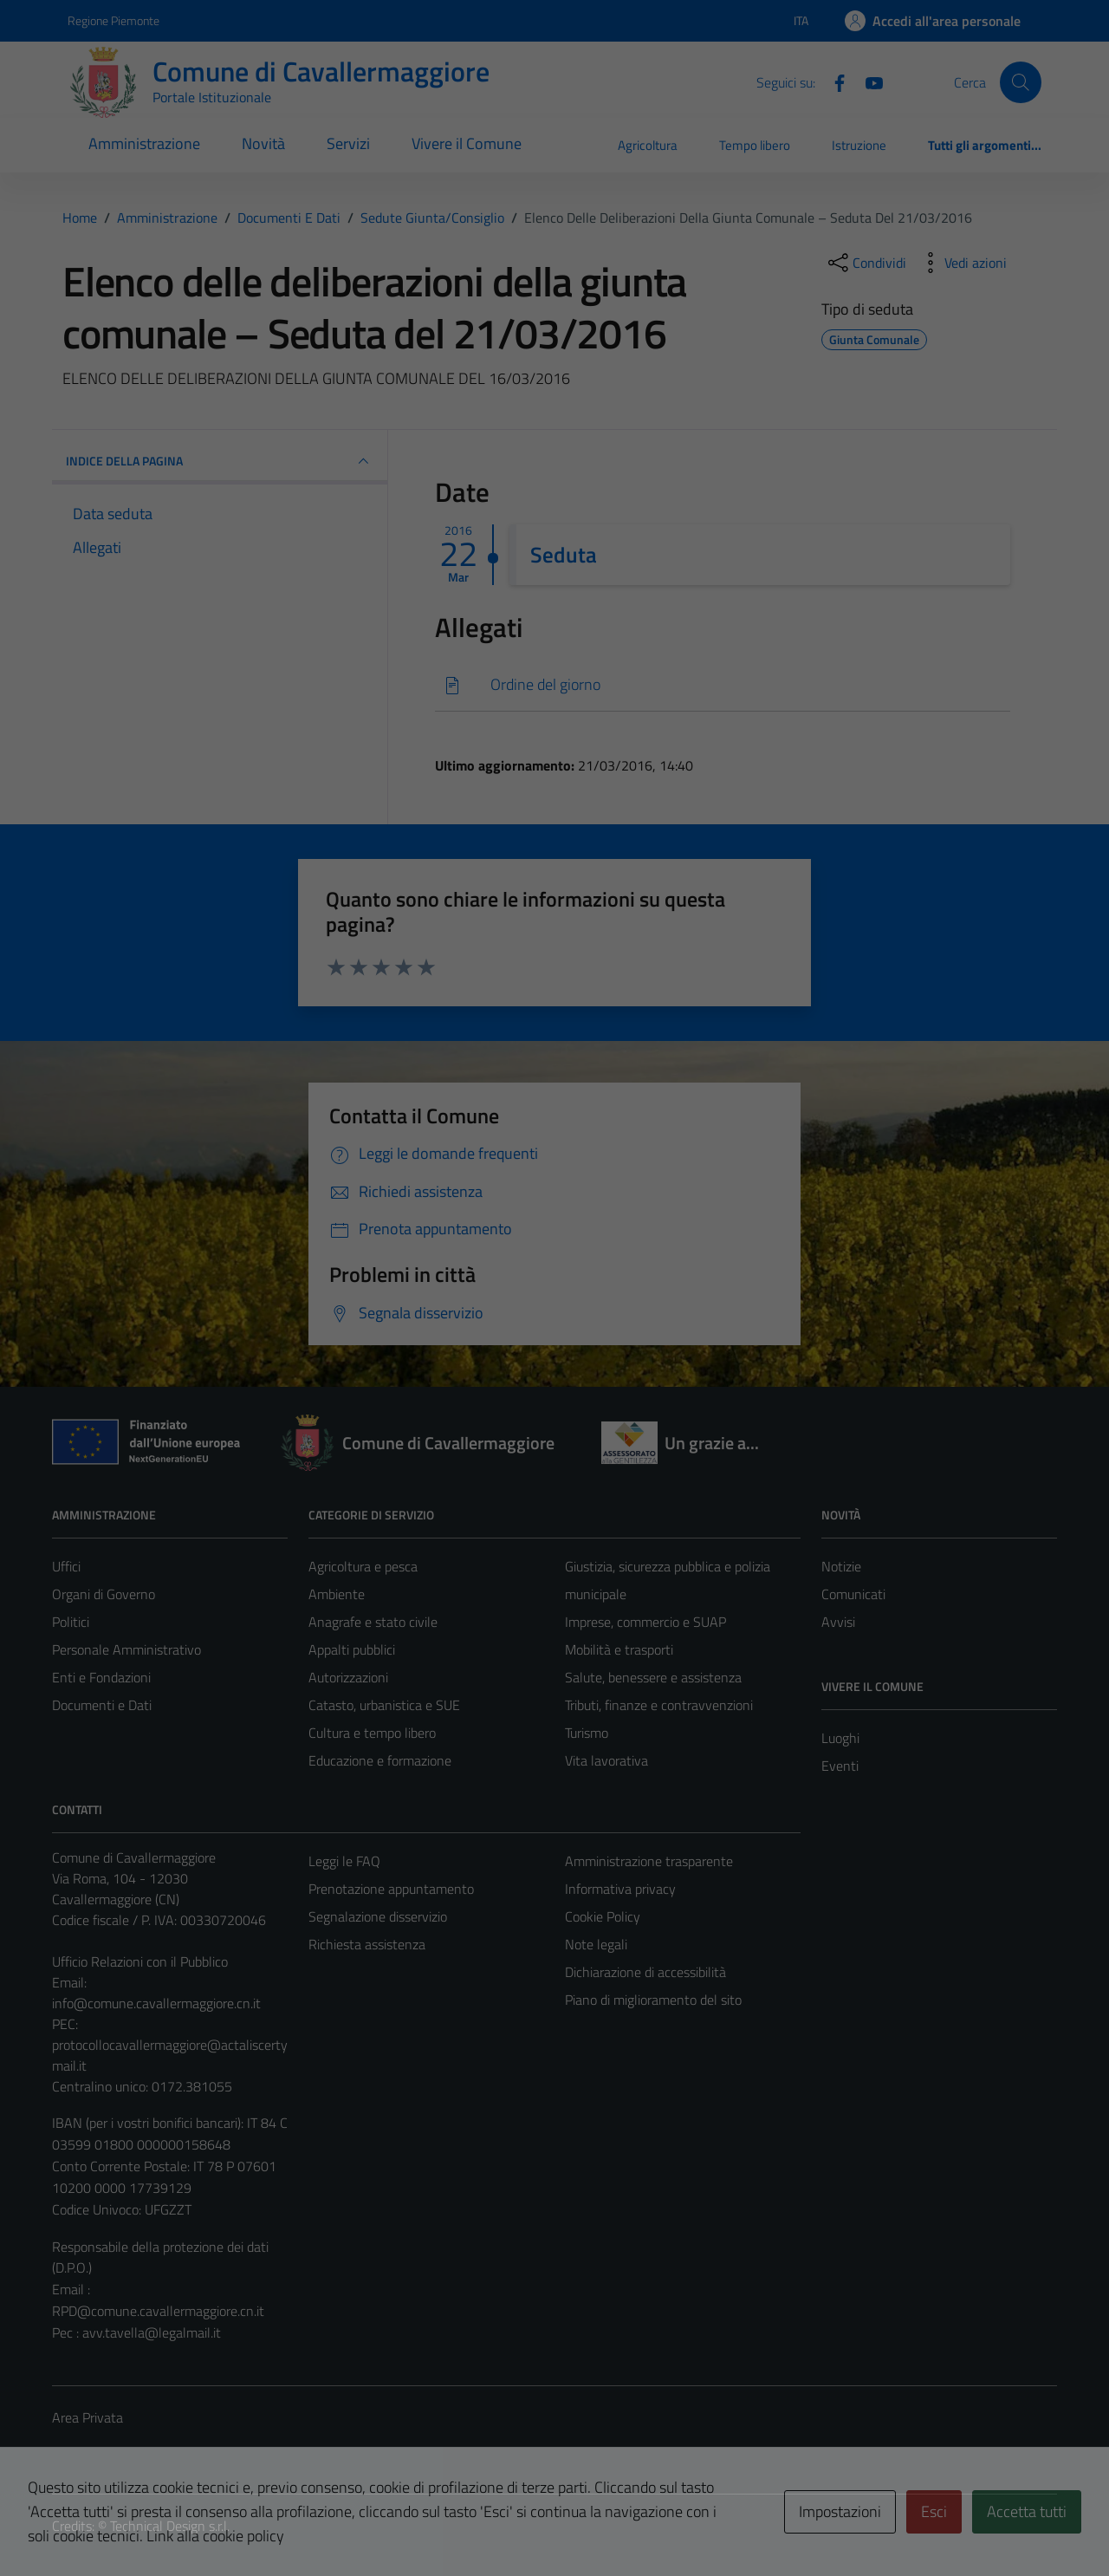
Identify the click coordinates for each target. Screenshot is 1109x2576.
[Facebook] (832, 81)
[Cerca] (1020, 82)
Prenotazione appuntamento (391, 1888)
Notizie (841, 1566)
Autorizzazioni (348, 1677)
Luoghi (840, 1737)
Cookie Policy (602, 1916)
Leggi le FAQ (344, 1861)
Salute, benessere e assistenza (653, 1677)
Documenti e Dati (102, 1705)
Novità (263, 143)
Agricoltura (648, 145)
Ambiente (336, 1594)
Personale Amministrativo (126, 1649)
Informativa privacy (620, 1888)
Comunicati (853, 1594)
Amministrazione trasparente (649, 1861)
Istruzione (859, 145)
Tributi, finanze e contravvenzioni (659, 1705)
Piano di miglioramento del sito (653, 1999)
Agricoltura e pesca (363, 1566)
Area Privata (87, 2417)
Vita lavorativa (606, 1760)
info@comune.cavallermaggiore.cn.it (156, 2003)
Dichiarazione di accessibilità (645, 1971)
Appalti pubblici (351, 1649)
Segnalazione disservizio (377, 1916)
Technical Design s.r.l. (170, 2525)
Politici (70, 1621)
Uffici (66, 1566)
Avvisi (838, 1621)
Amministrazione (144, 143)
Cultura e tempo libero (372, 1732)
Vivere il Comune (467, 143)
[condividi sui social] (865, 262)
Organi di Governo (103, 1594)
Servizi (348, 143)
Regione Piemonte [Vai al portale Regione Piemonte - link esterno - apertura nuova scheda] (113, 20)
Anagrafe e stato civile (373, 1621)
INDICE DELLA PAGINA (219, 461)
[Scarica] (722, 685)
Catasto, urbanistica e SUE (384, 1705)
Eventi (840, 1765)
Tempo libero (754, 145)
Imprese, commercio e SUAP (645, 1621)
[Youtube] (867, 81)
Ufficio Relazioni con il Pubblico (140, 1961)
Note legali (596, 1944)
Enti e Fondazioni (101, 1677)
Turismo (586, 1732)
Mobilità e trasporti (619, 1649)
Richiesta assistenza (366, 1944)
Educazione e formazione (379, 1760)
